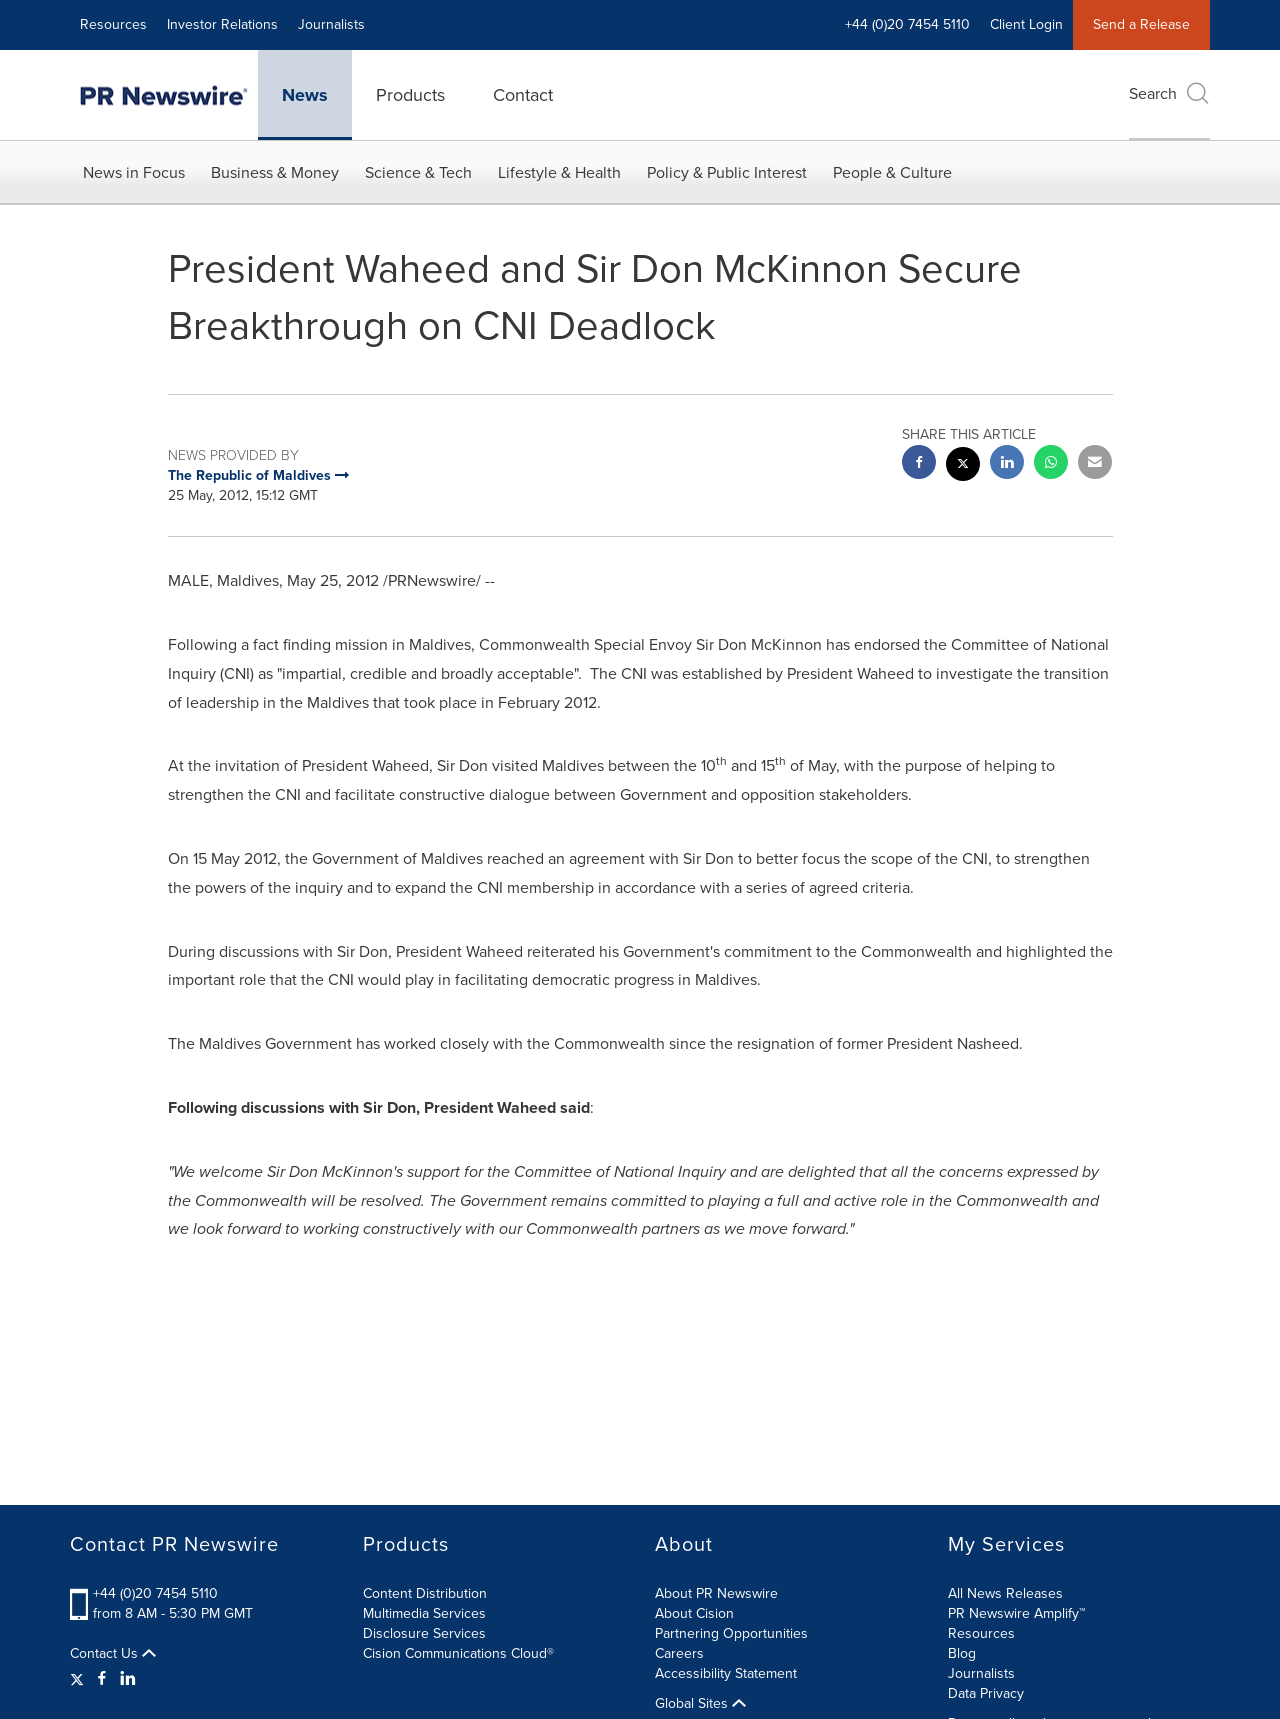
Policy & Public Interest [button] (727, 172)
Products (410, 95)
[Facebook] (102, 1679)
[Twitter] (79, 1679)
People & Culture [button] (892, 172)
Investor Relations (222, 24)
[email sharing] (1095, 464)
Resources (113, 24)
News (305, 95)
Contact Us (113, 1654)
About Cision (694, 1613)
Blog (962, 1653)
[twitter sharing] (963, 466)
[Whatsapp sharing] (1051, 464)
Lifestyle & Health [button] (559, 172)
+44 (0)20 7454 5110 (907, 24)
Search (1169, 93)
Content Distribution (425, 1593)
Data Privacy (986, 1693)
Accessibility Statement (726, 1673)
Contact (523, 95)
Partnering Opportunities (731, 1633)
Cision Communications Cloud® (458, 1653)
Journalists (331, 24)
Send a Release (1141, 24)
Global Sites (700, 1704)
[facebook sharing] (919, 464)
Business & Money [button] (275, 172)
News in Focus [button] (134, 172)
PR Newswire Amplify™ (1016, 1613)
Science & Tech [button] (418, 172)
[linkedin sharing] (1007, 464)
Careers (679, 1653)
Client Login (1026, 24)
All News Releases (1005, 1593)
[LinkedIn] (128, 1679)
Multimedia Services (424, 1613)
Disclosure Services (424, 1633)
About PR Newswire (716, 1593)
